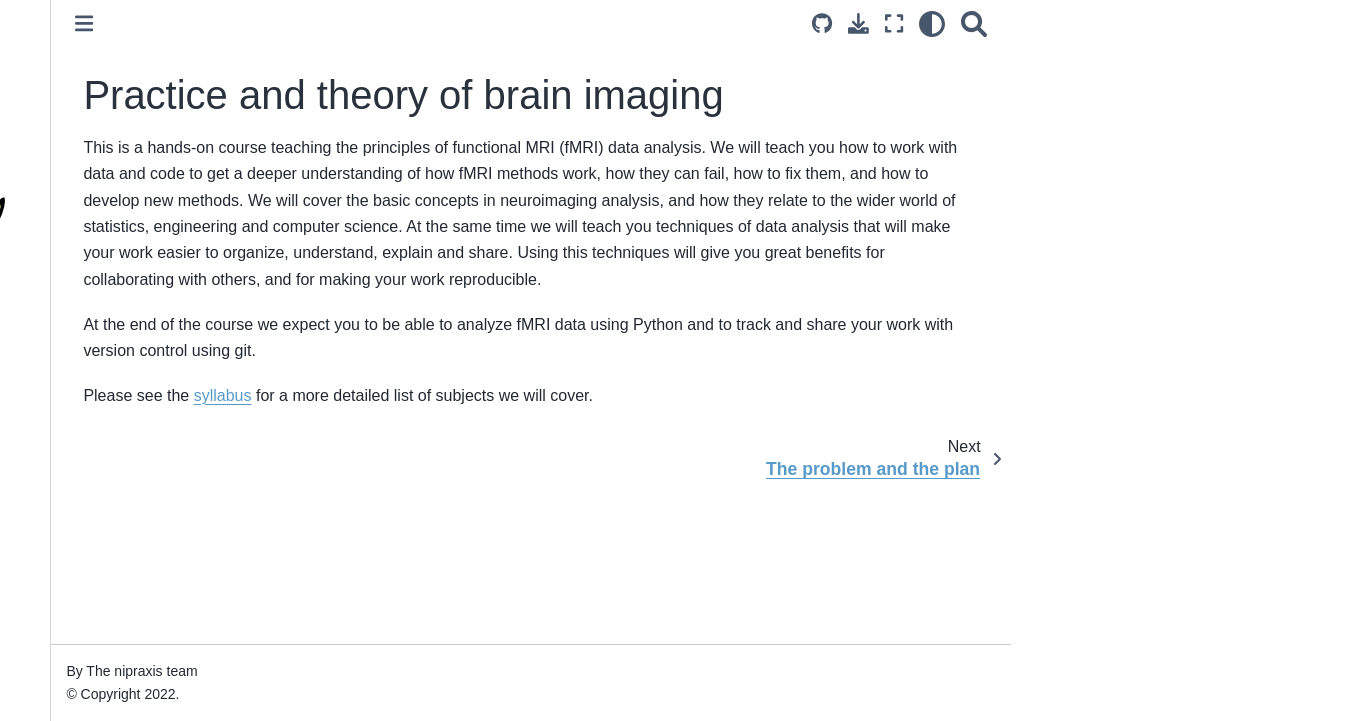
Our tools (55, 646)
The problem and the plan (108, 499)
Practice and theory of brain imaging (121, 404)
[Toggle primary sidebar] (305, 23)
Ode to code (65, 583)
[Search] (1195, 23)
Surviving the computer (99, 615)
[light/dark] (1153, 23)
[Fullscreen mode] (1115, 23)
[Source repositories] (1043, 23)
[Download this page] (1079, 23)
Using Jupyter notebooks (105, 678)
